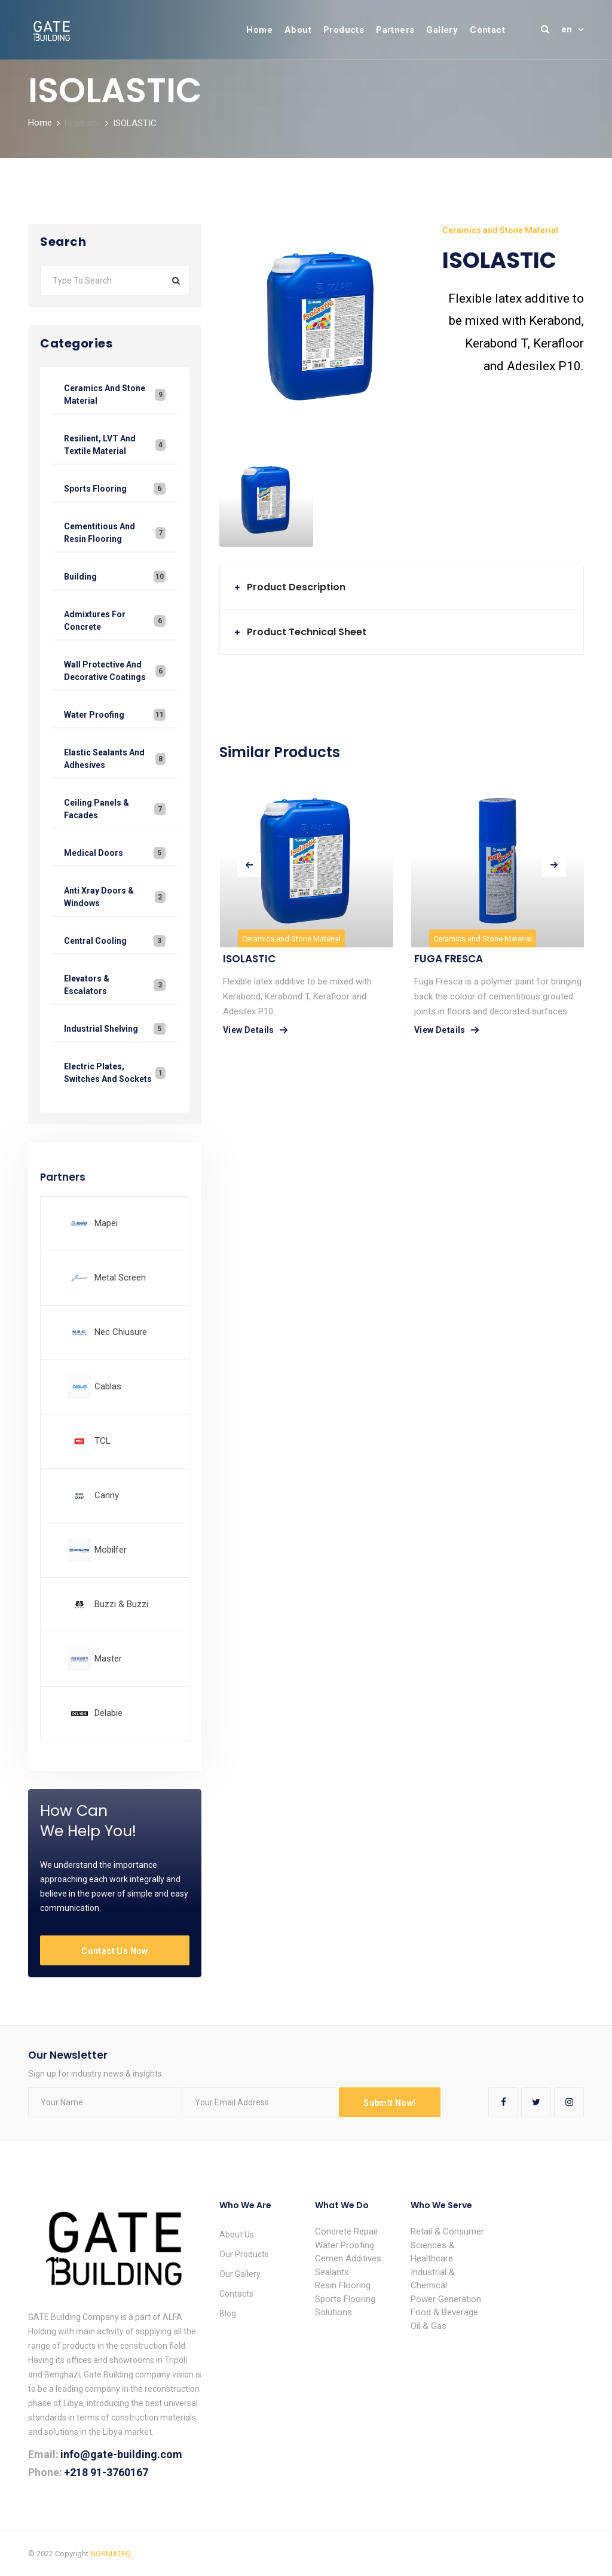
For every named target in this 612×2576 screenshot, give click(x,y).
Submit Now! (389, 2103)
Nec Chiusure (120, 1332)
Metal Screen (120, 1277)
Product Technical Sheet (306, 632)
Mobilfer (110, 1549)
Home (40, 122)
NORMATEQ (110, 2553)
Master (108, 1658)
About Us (236, 2234)
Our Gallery (240, 2274)
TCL (102, 1440)
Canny (106, 1495)
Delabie (108, 1713)
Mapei (106, 1223)
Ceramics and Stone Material (291, 938)
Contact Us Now (114, 1951)
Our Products (244, 2254)
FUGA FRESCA (448, 959)
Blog (227, 2313)
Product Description (296, 587)
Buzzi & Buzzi (121, 1604)
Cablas (107, 1386)
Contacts (236, 2293)
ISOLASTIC (249, 959)
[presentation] (249, 865)
